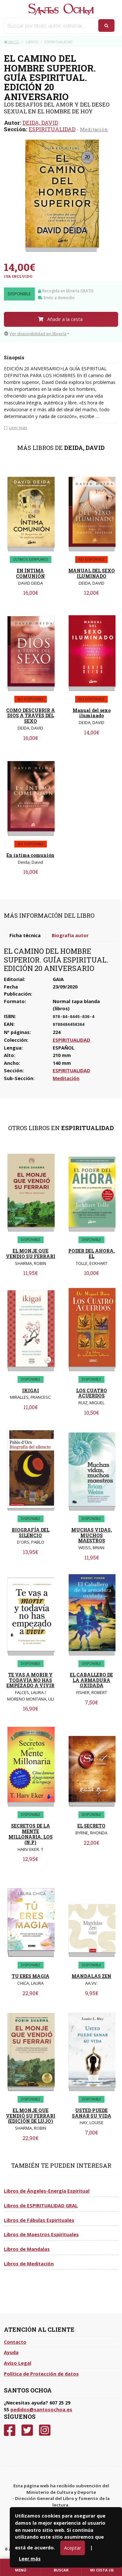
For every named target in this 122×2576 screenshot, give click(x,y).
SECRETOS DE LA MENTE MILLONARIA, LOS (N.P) (30, 1834)
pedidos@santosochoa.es (41, 2409)
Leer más (30, 2559)
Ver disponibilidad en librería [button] (35, 334)
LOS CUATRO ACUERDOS (91, 1393)
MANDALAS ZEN (91, 1976)
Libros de (46, 2191)
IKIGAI (30, 1390)
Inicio (11, 41)
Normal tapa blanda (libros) (76, 1005)
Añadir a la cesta (60, 319)
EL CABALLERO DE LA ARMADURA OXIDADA (91, 1680)
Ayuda (11, 2352)
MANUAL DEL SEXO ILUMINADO (91, 573)
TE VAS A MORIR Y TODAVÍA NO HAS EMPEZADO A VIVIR (30, 1680)
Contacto (15, 2342)
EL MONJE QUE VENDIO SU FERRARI (30, 1253)
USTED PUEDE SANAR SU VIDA (91, 2113)
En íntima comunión (30, 855)
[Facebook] (9, 2430)
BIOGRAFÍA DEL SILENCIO (30, 1532)
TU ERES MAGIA (30, 1976)
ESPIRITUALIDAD (52, 129)
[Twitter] (27, 2430)
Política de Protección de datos (41, 2374)
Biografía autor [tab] (70, 935)
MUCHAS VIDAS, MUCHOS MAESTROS (91, 1535)
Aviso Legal (17, 2363)
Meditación (94, 129)
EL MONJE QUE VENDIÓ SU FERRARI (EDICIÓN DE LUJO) (30, 2115)
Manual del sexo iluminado (92, 713)
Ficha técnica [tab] (25, 935)
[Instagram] (44, 2430)
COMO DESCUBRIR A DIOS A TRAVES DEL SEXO (30, 715)
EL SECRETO (91, 1826)
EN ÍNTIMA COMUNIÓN (30, 573)
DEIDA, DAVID (40, 122)
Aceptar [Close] (72, 2548)
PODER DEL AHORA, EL (91, 1253)
